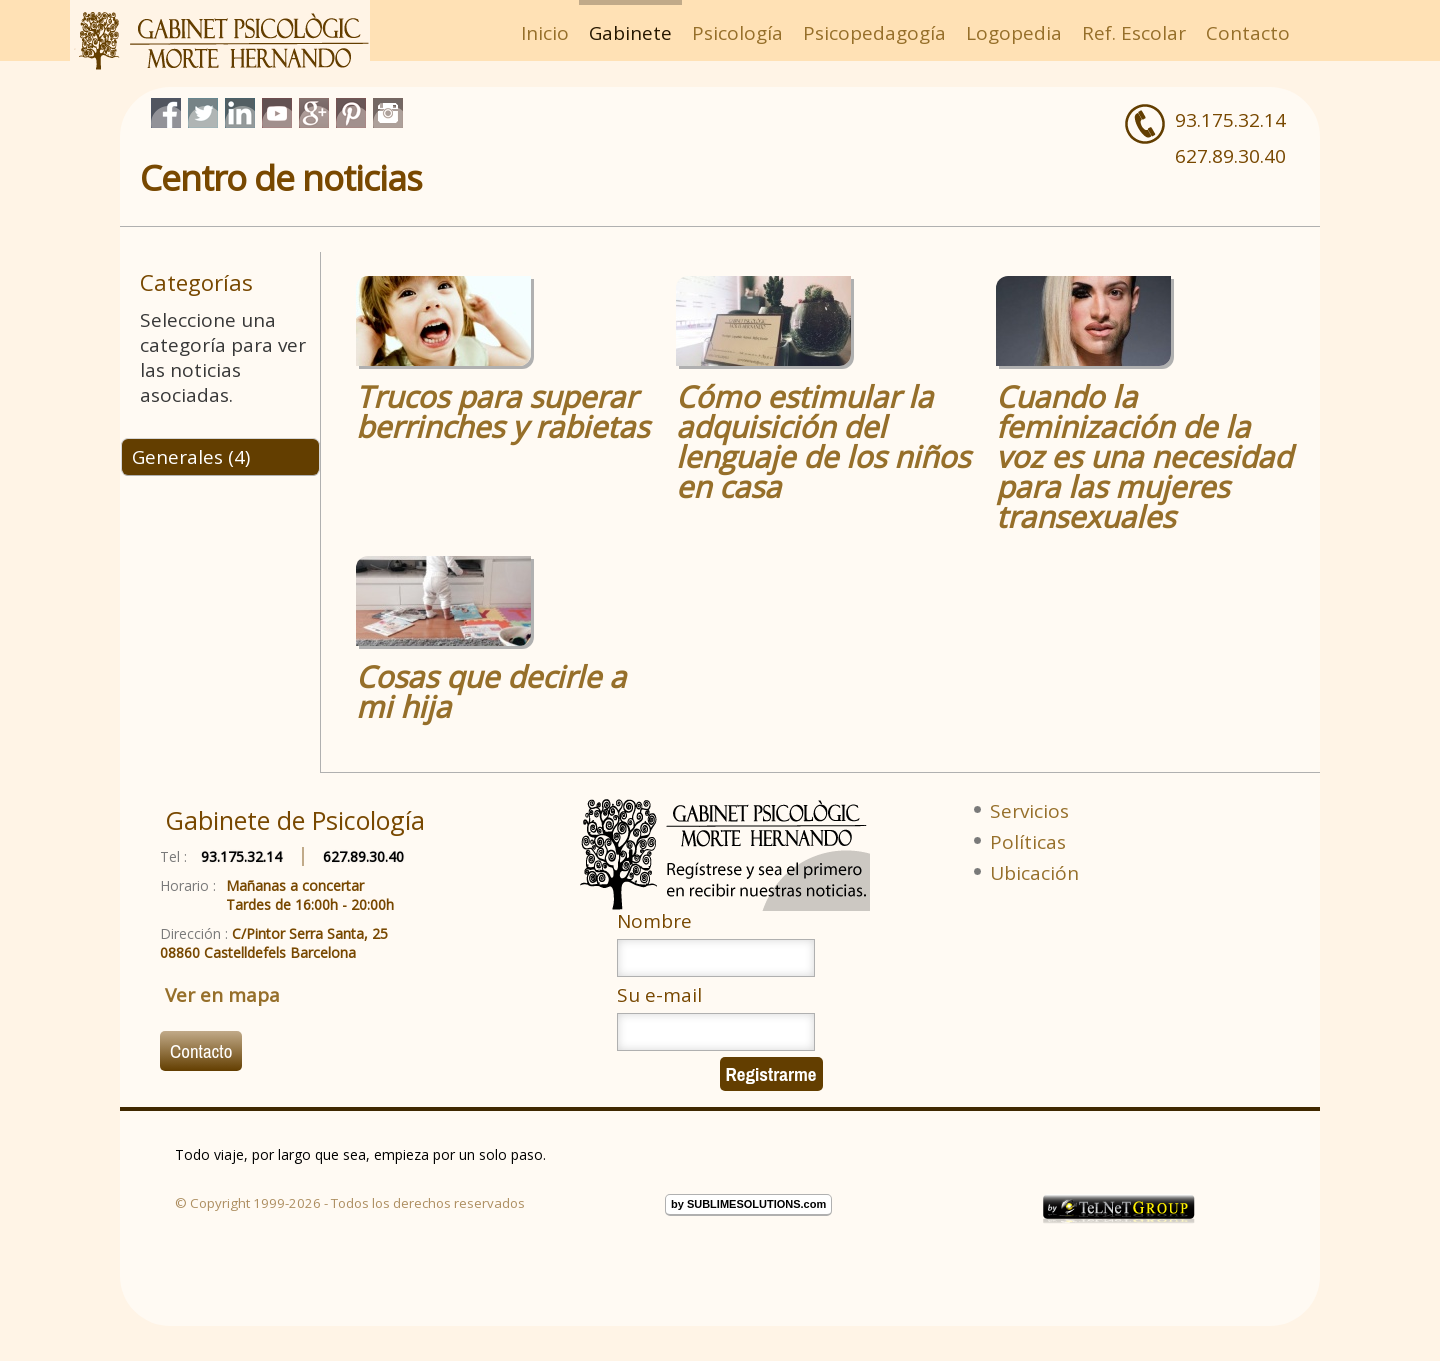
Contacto (1248, 33)
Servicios (1029, 811)
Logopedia (1014, 33)
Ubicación (1034, 873)
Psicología (737, 33)
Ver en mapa (222, 995)
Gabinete (630, 33)
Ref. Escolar (1134, 33)
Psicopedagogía (874, 33)
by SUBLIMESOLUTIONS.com (748, 1204)
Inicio (545, 33)
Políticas (1028, 842)
